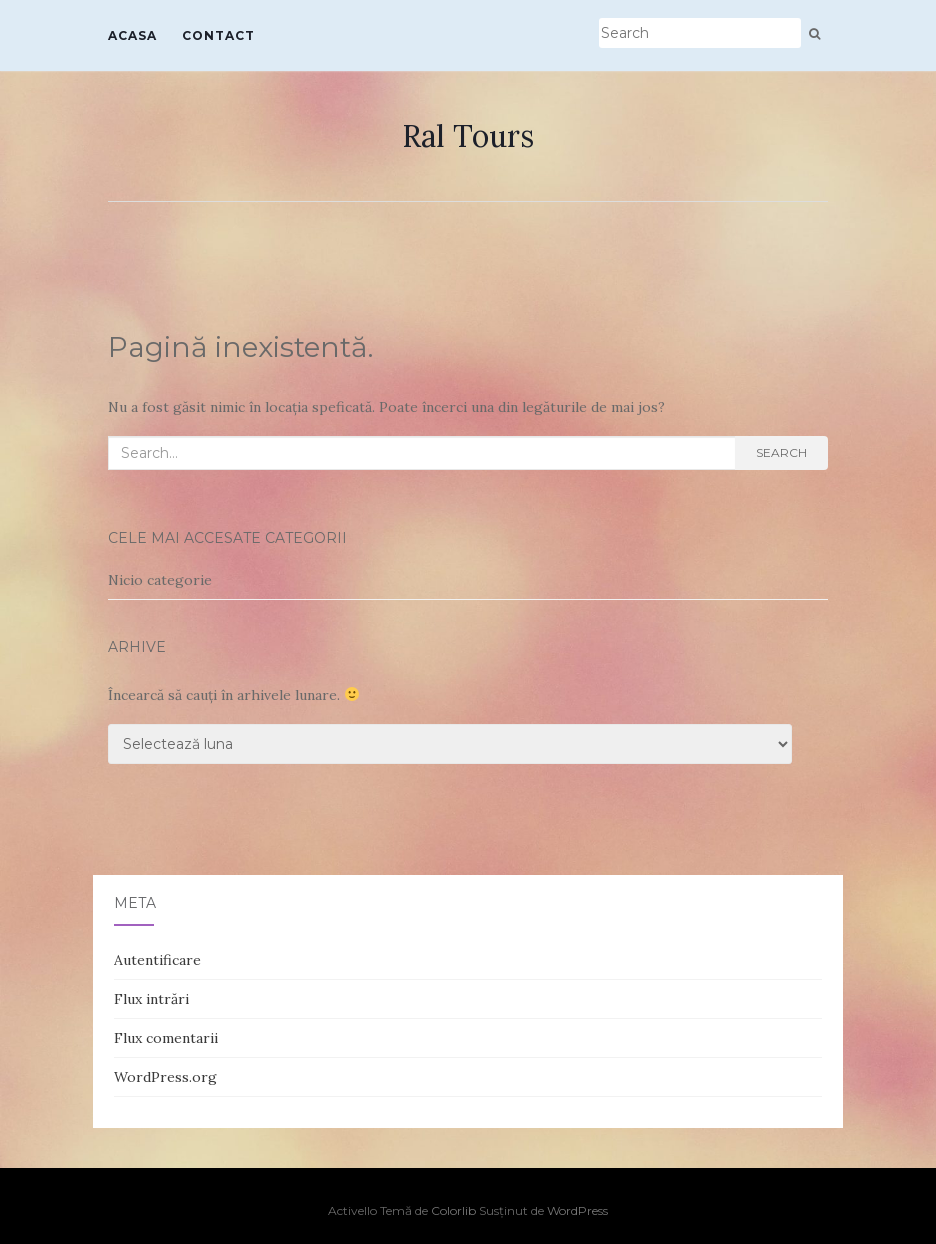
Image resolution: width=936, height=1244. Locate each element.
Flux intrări (151, 999)
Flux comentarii (166, 1038)
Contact (218, 35)
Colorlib (453, 1210)
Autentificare (157, 960)
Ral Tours (468, 136)
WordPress (577, 1210)
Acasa (132, 35)
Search (781, 452)
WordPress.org (165, 1077)
